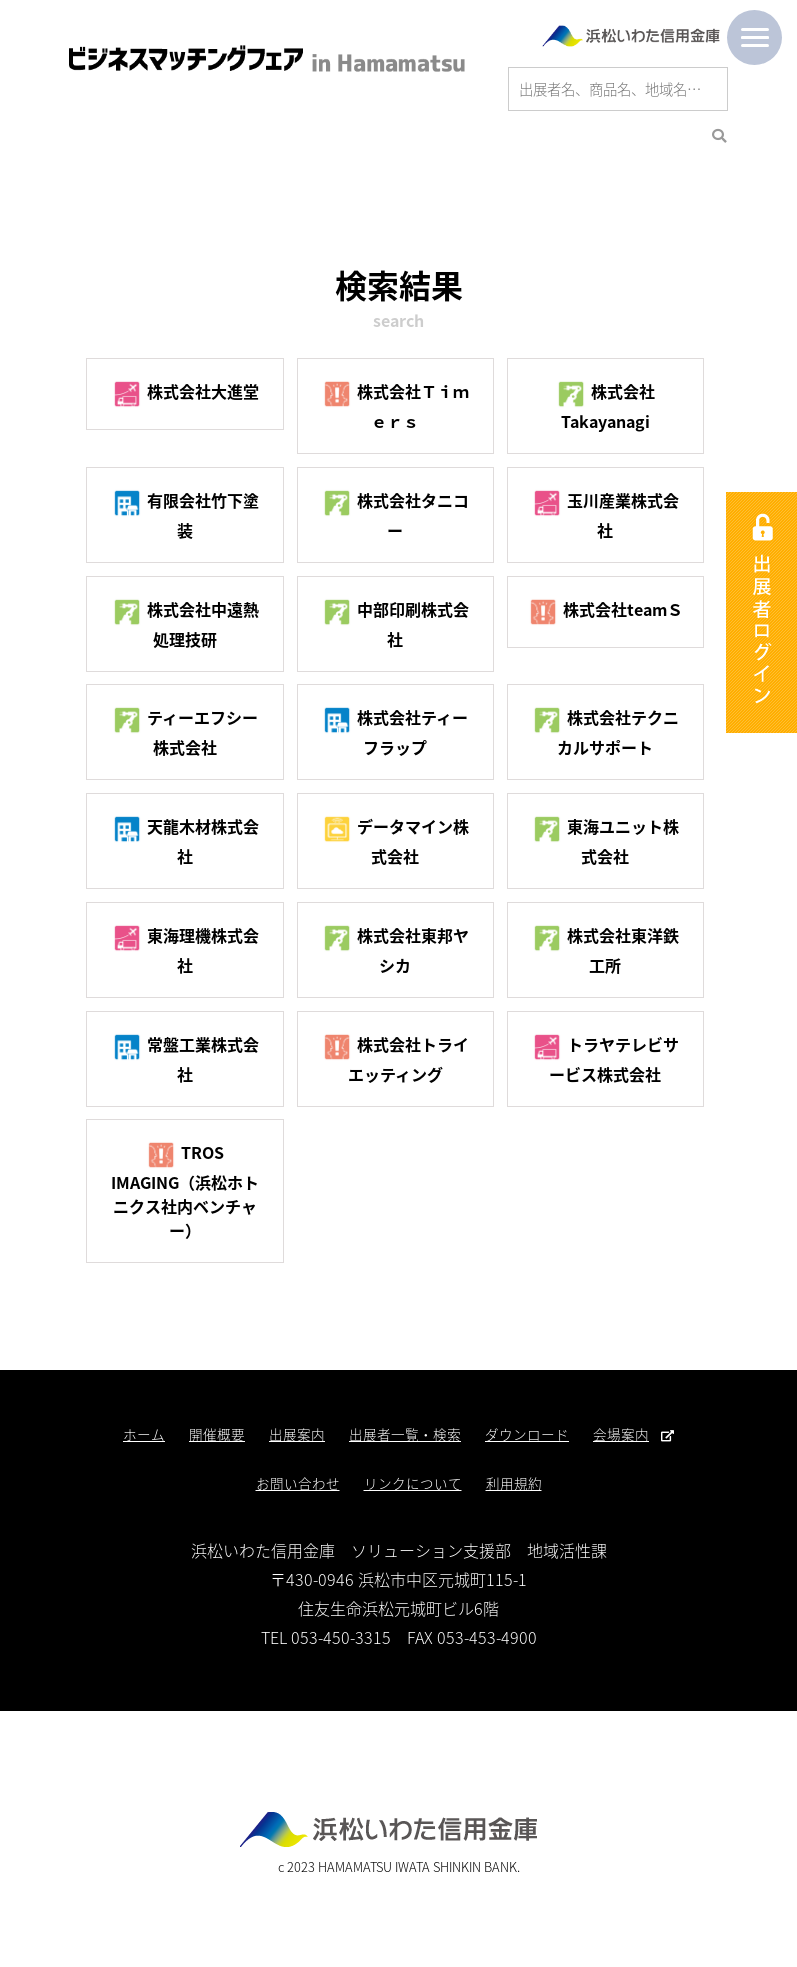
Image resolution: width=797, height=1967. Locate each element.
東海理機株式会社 (185, 950)
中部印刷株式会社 (395, 624)
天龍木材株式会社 (185, 841)
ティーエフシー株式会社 (185, 732)
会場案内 (633, 1434)
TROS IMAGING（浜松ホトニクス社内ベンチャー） (185, 1191)
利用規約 (514, 1483)
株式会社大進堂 (185, 394)
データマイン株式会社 (395, 841)
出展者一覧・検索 (405, 1434)
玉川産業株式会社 (605, 515)
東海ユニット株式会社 (605, 841)
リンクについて (413, 1483)
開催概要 (217, 1434)
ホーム (144, 1434)
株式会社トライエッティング (395, 1059)
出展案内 (297, 1434)
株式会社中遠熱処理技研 (185, 624)
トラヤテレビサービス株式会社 (605, 1059)
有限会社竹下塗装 (185, 515)
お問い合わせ (298, 1483)
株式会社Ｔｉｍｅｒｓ (395, 406)
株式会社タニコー (395, 515)
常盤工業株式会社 (185, 1059)
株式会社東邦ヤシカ (395, 950)
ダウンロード (527, 1434)
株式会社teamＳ (605, 612)
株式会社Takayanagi (605, 406)
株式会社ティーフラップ (395, 732)
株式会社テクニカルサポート (605, 732)
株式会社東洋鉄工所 (605, 950)
